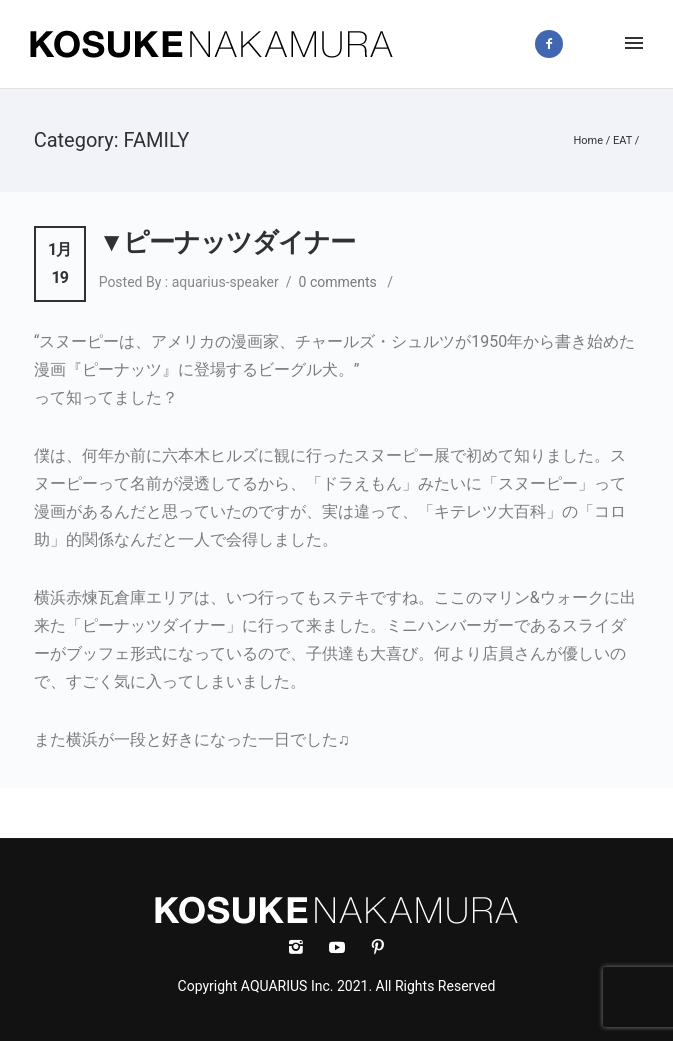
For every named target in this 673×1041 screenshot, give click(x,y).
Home (588, 140)
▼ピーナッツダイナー (227, 242)
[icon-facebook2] (554, 44)
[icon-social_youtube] (342, 947)
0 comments (338, 282)
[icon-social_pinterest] (378, 947)
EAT (622, 140)
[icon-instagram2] (597, 43)
